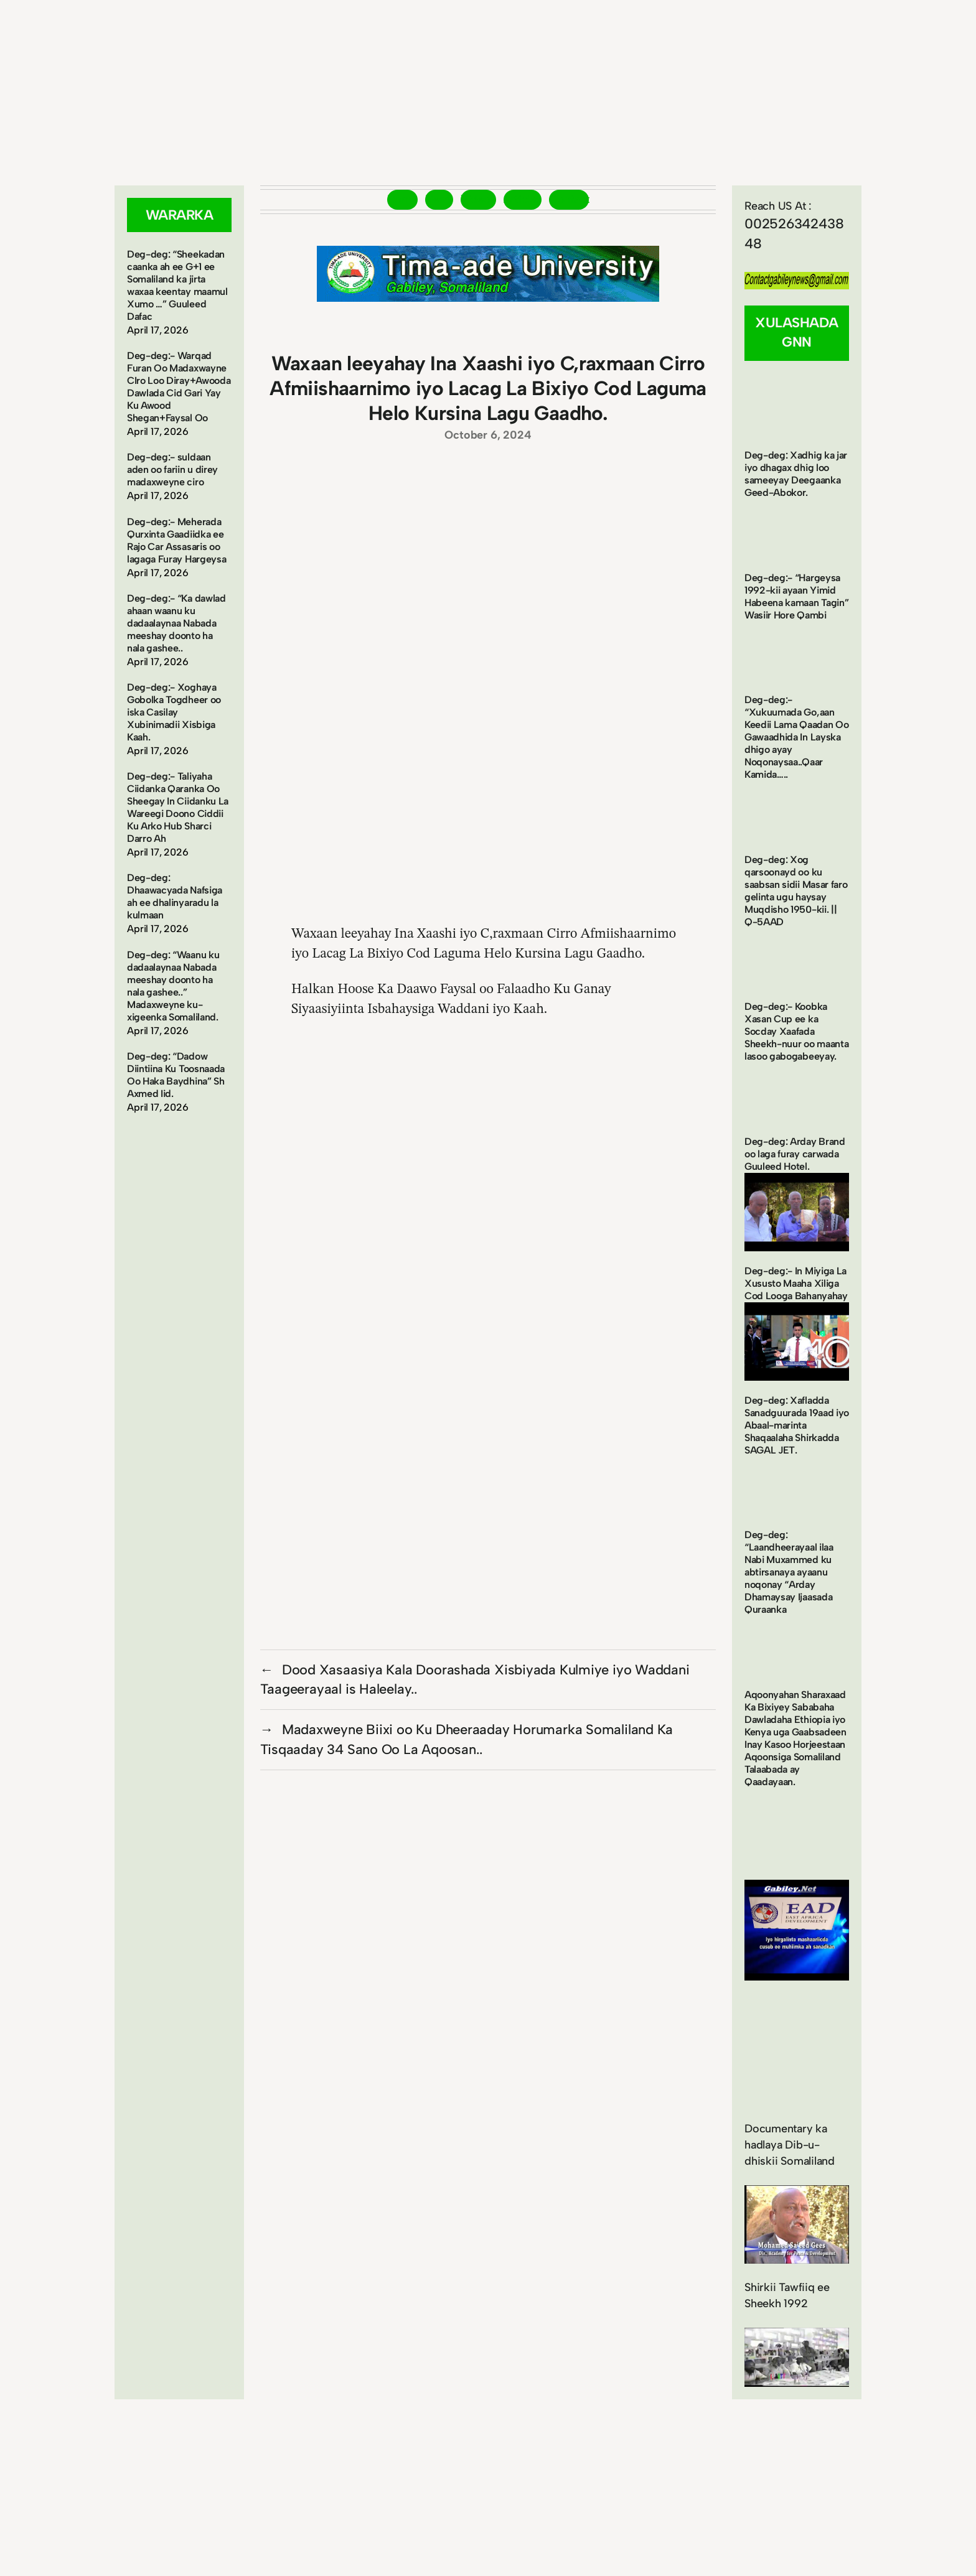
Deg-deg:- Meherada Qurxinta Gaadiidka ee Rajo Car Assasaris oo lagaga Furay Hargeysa (176, 540)
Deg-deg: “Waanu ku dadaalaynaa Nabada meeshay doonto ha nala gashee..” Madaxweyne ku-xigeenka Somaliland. (173, 986)
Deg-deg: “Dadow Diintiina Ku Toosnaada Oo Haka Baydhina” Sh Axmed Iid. (176, 1074)
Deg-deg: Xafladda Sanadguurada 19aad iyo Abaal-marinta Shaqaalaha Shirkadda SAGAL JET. (796, 1425)
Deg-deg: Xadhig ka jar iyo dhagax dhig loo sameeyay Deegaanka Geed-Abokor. (795, 473)
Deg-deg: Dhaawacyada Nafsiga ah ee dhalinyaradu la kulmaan (174, 896)
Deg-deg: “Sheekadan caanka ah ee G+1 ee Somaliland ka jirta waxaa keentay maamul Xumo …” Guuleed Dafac (177, 285)
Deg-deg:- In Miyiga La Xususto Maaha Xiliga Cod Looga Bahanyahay (796, 1283)
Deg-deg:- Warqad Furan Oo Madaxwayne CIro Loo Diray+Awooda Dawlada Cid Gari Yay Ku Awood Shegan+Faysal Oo (178, 387)
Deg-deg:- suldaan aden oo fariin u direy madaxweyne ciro (172, 469)
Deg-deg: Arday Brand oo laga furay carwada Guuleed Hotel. (794, 1154)
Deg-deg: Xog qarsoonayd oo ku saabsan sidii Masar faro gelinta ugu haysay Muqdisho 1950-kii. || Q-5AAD (795, 891)
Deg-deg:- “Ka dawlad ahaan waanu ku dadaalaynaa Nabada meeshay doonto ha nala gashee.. (176, 623)
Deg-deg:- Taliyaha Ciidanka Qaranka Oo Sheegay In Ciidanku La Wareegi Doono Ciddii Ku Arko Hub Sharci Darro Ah (177, 807)
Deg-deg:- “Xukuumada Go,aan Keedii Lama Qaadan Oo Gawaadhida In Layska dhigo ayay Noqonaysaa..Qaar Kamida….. (796, 737)
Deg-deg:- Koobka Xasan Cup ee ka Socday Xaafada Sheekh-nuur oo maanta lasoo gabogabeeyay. (796, 1031)
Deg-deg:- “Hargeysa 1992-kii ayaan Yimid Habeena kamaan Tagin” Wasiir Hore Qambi (796, 596)
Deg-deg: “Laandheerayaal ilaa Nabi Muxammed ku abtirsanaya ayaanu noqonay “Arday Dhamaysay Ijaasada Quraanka (788, 1572)
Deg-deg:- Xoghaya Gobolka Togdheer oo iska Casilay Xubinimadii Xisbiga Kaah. (174, 712)
